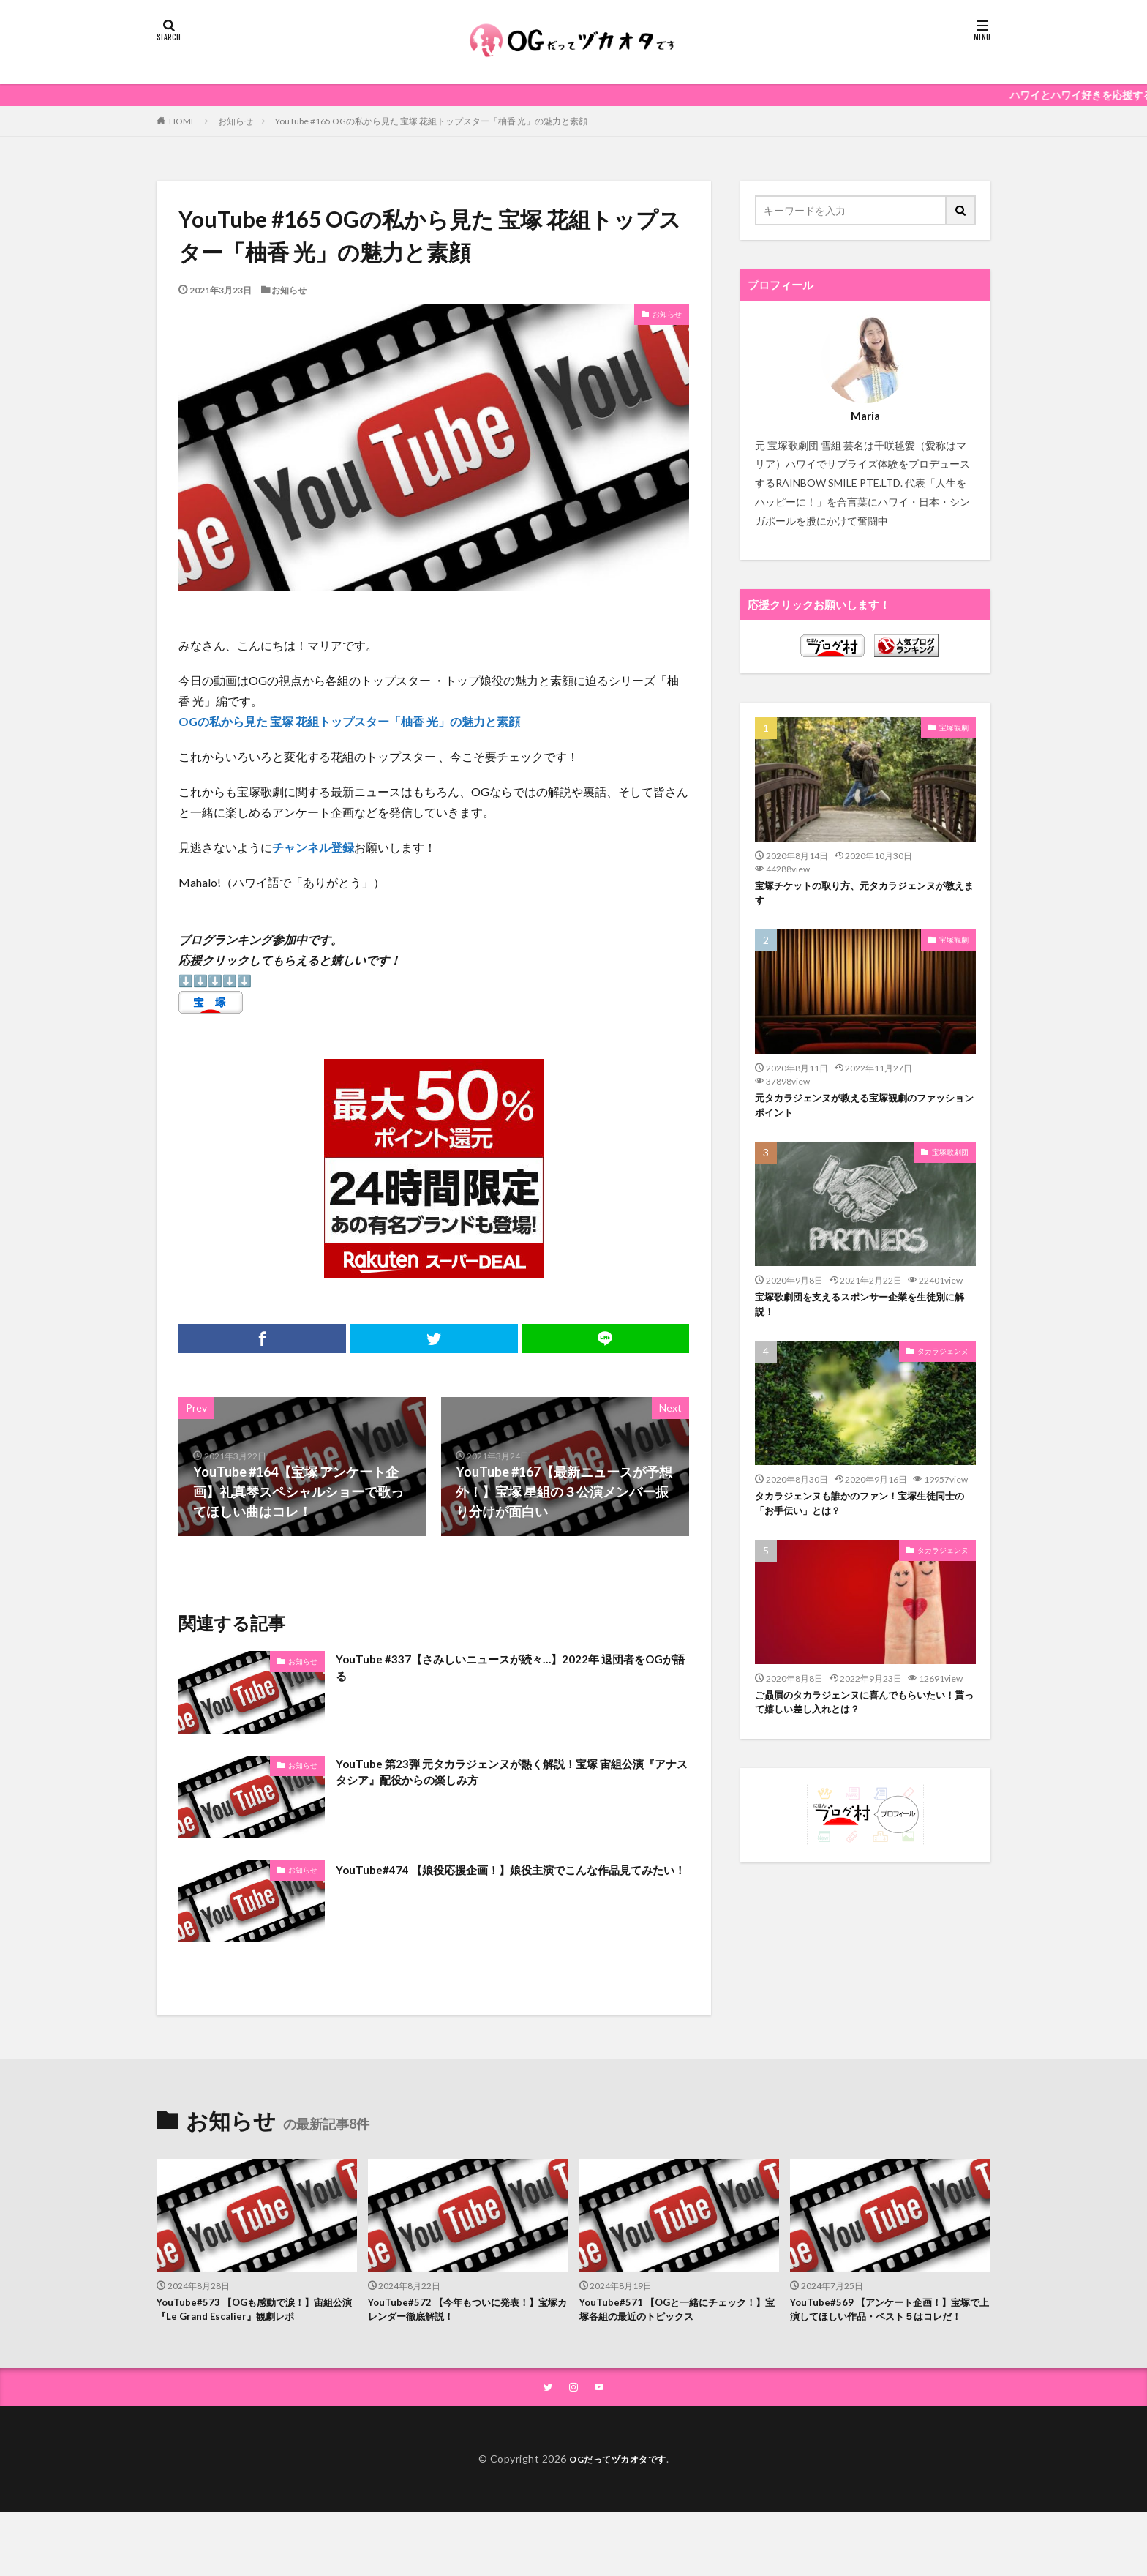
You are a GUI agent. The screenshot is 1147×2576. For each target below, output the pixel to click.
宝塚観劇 (954, 727)
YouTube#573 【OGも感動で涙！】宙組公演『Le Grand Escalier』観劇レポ (252, 2312)
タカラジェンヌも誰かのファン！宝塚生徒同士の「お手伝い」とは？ (864, 1519)
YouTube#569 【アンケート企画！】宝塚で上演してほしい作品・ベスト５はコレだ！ (889, 2320)
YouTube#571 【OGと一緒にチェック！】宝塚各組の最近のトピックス (669, 2312)
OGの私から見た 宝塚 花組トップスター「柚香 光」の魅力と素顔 (349, 721)
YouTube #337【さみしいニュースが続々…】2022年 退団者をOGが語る (511, 1670)
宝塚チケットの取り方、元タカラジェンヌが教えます (864, 895)
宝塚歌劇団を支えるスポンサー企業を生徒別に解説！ (864, 1315)
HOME (182, 120)
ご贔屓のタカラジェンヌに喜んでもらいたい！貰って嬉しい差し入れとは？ (859, 1722)
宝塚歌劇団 (950, 1160)
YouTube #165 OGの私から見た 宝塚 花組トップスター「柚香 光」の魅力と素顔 (431, 121)
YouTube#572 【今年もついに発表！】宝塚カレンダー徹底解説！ (466, 2312)
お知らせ (235, 121)
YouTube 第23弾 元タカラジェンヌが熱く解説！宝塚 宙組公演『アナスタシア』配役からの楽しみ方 (511, 1775)
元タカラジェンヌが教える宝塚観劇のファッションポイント (864, 1112)
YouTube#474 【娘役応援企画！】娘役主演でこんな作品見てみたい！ (510, 1879)
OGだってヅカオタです (617, 2480)
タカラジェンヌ (943, 1364)
